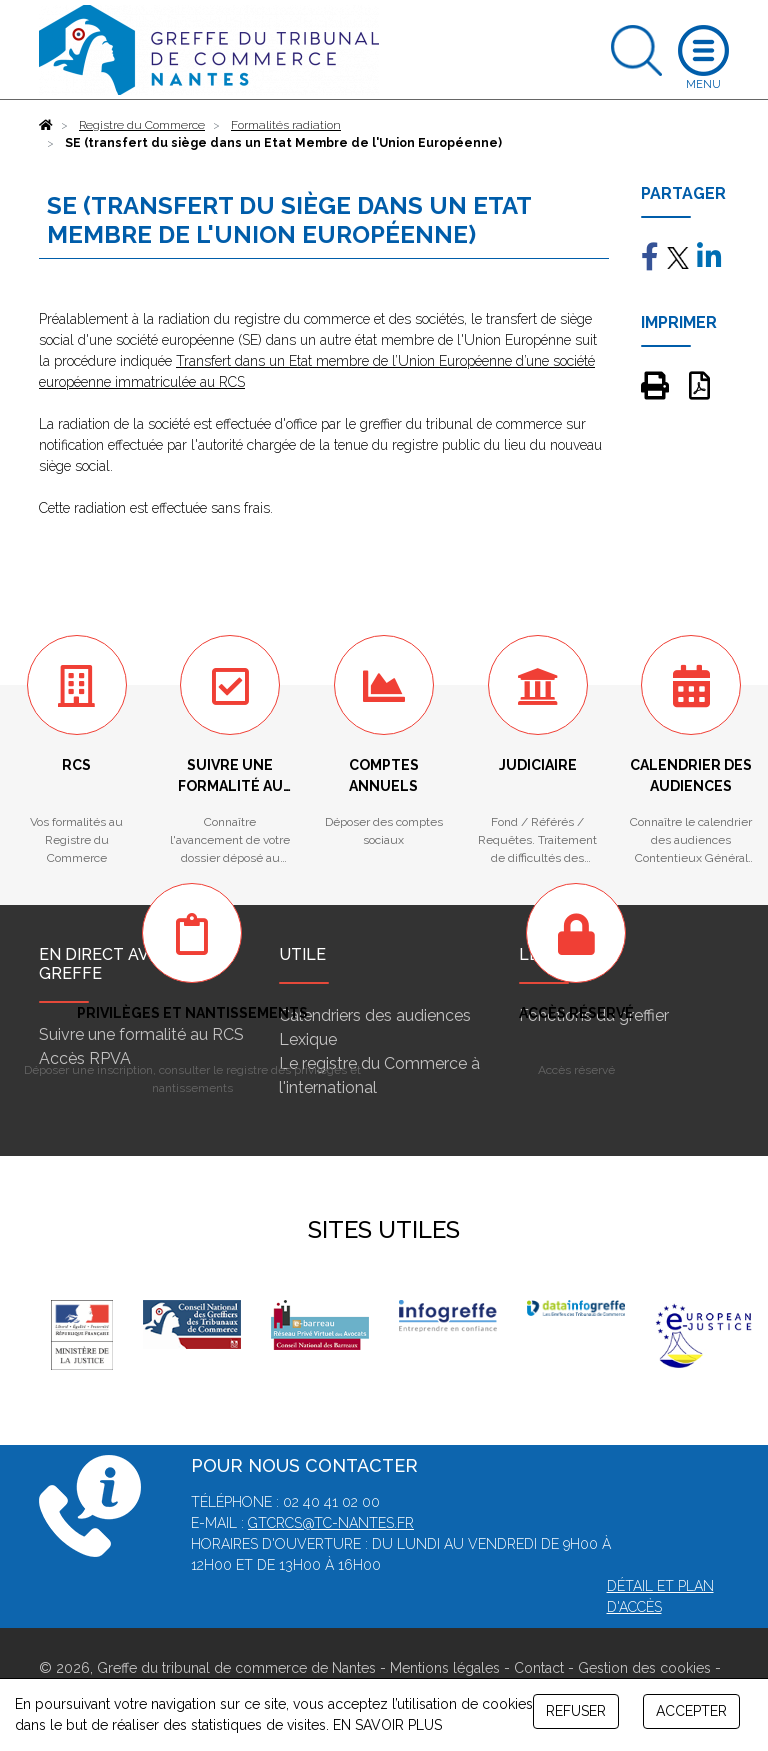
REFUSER (576, 1711)
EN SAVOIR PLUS (387, 1725)
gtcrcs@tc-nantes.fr (331, 1523)
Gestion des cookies (644, 1668)
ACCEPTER (691, 1711)
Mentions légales (445, 1668)
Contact (539, 1668)
